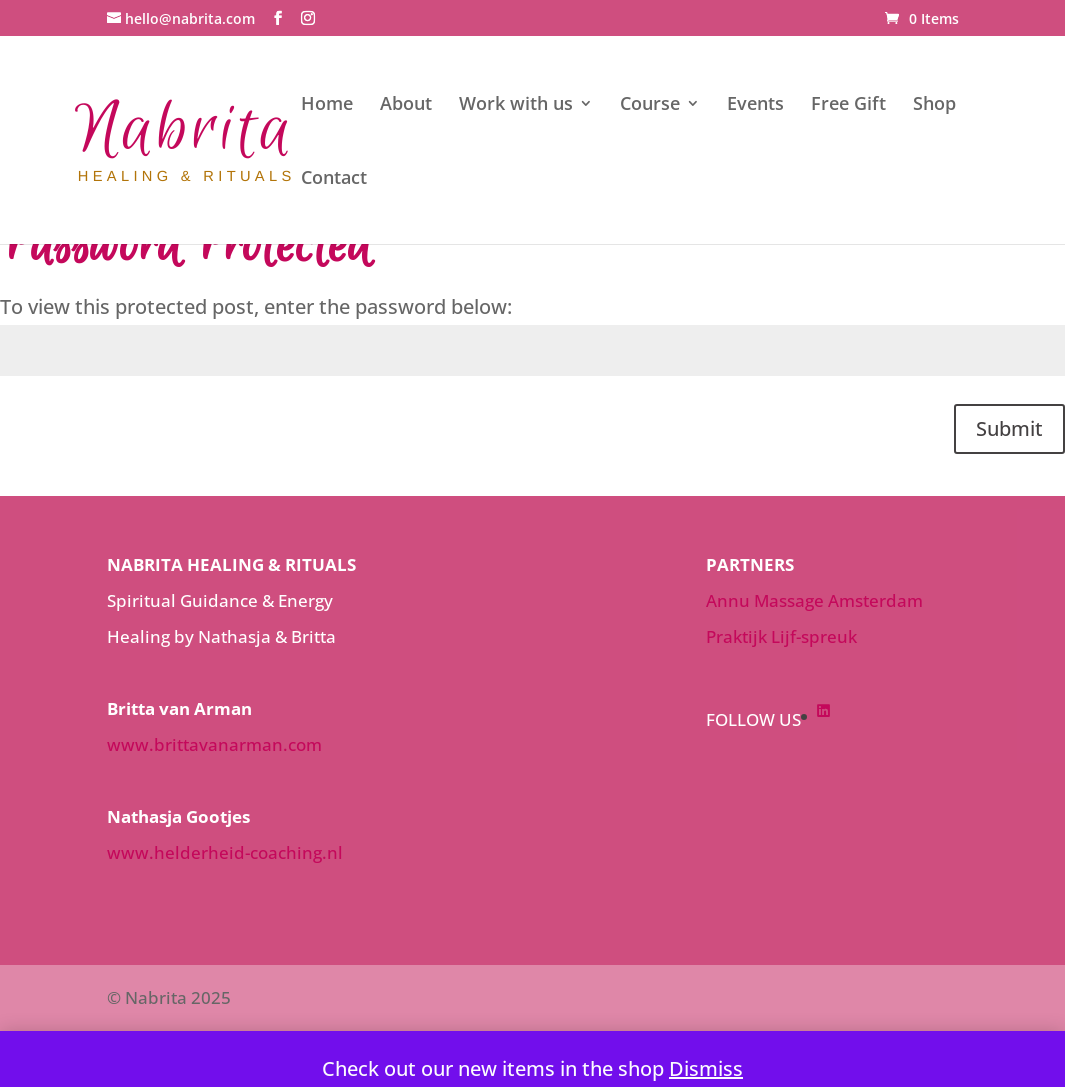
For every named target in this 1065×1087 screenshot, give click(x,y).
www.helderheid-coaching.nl (225, 852)
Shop (934, 105)
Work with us (516, 105)
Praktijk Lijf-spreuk (781, 636)
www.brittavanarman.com (214, 744)
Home (327, 105)
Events (755, 105)
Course (650, 105)
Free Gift (848, 105)
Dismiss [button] (706, 1068)
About (406, 105)
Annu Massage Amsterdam (814, 600)
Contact (334, 179)
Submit (1009, 428)
